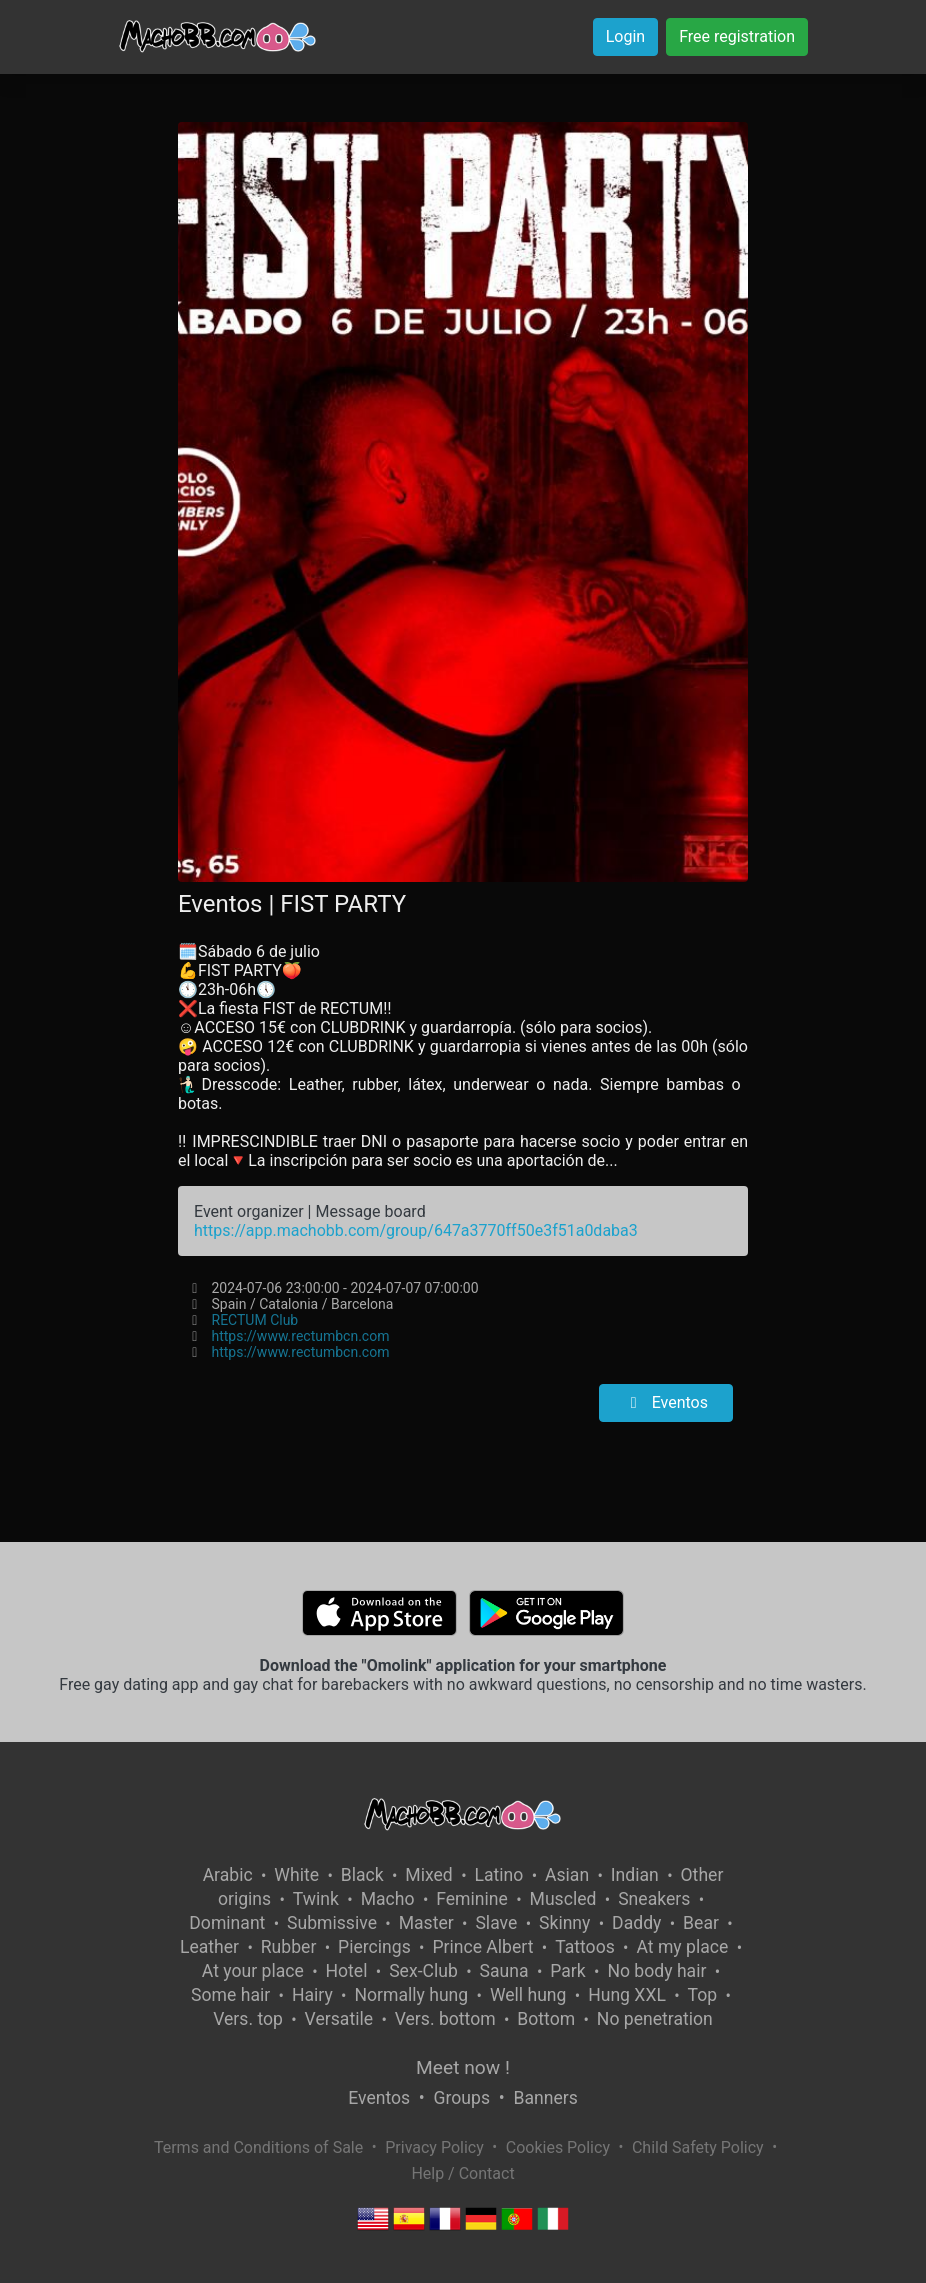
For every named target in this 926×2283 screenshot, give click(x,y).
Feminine (472, 1899)
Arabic (228, 1875)
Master (426, 1923)
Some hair (230, 1995)
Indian (635, 1875)
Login (625, 36)
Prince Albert (482, 1947)
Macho (388, 1899)
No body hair (656, 1971)
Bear (701, 1923)
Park (567, 1971)
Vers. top (248, 2019)
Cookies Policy (558, 2147)
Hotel (347, 1971)
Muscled (563, 1899)
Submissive (332, 1923)
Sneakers (654, 1899)
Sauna (504, 1971)
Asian (567, 1875)
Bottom (546, 2019)
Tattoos (585, 1947)
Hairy (312, 1995)
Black (362, 1875)
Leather (209, 1947)
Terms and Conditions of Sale (258, 2147)
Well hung (528, 1995)
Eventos (666, 1402)
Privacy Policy (434, 2147)
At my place (682, 1947)
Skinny (564, 1923)
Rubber (289, 1947)
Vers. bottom (445, 2019)
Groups (462, 2098)
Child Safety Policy (698, 2147)
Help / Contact (462, 2173)
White (296, 1875)
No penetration (655, 2019)
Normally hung (411, 1995)
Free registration (737, 36)
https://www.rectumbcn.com (301, 1336)
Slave (496, 1923)
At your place (253, 1971)
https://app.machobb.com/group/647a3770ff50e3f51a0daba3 (416, 1230)
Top (703, 1995)
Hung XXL (627, 1995)
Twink (316, 1899)
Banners (545, 2098)
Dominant (227, 1923)
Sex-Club (423, 1971)
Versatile (339, 2019)
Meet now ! (463, 2067)
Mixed (428, 1875)
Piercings (374, 1947)
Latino (498, 1875)
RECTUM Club (255, 1320)
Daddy (636, 1923)
